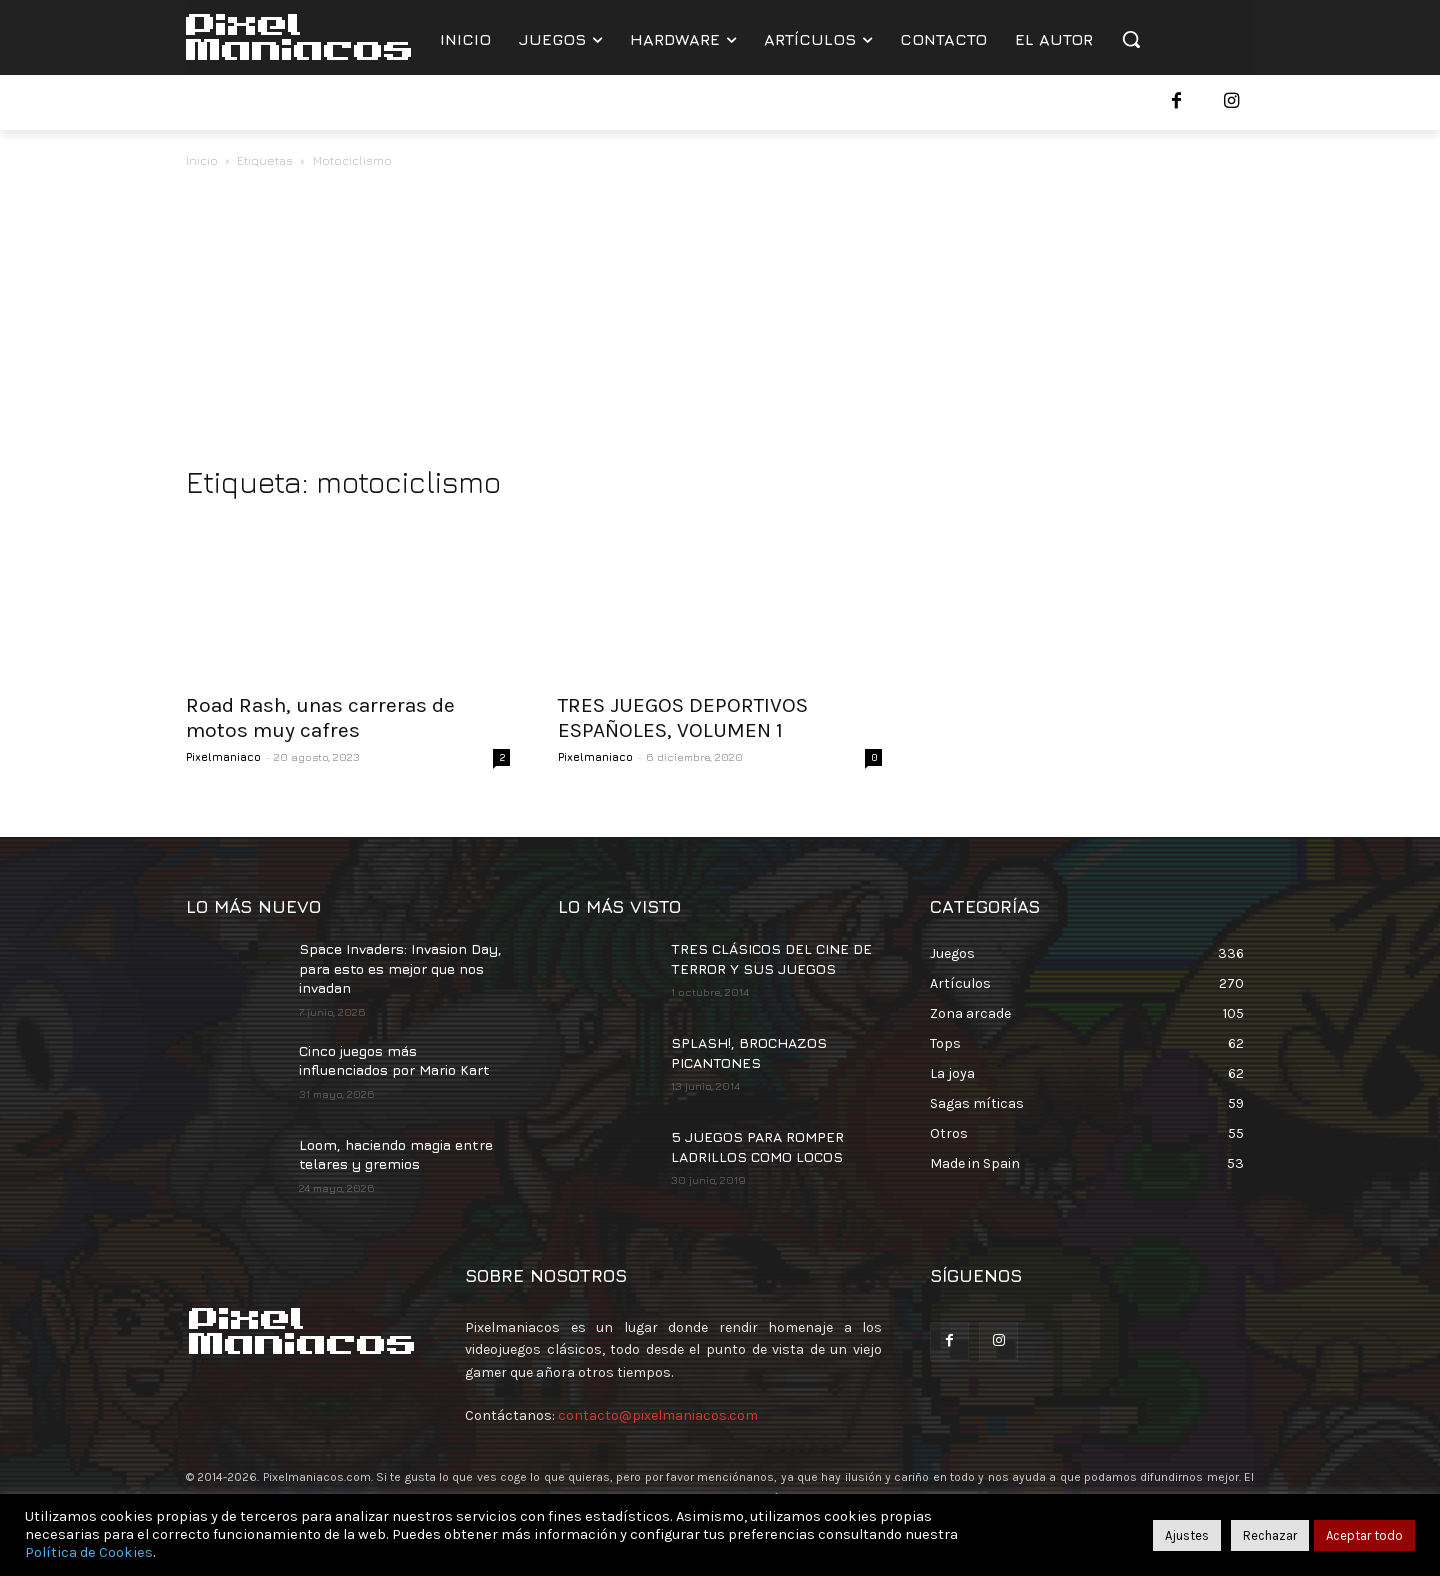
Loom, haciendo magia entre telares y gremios (396, 1154)
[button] (1131, 39)
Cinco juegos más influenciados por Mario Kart (394, 1060)
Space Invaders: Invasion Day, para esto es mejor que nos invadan (400, 968)
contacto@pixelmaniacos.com (658, 1415)
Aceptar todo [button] (1364, 1535)
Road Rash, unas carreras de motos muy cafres (320, 717)
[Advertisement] (720, 322)
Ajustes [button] (1187, 1535)
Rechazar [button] (1270, 1535)
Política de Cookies (89, 1552)
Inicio (202, 160)
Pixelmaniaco (223, 756)
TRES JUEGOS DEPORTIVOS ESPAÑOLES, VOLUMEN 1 (683, 717)
